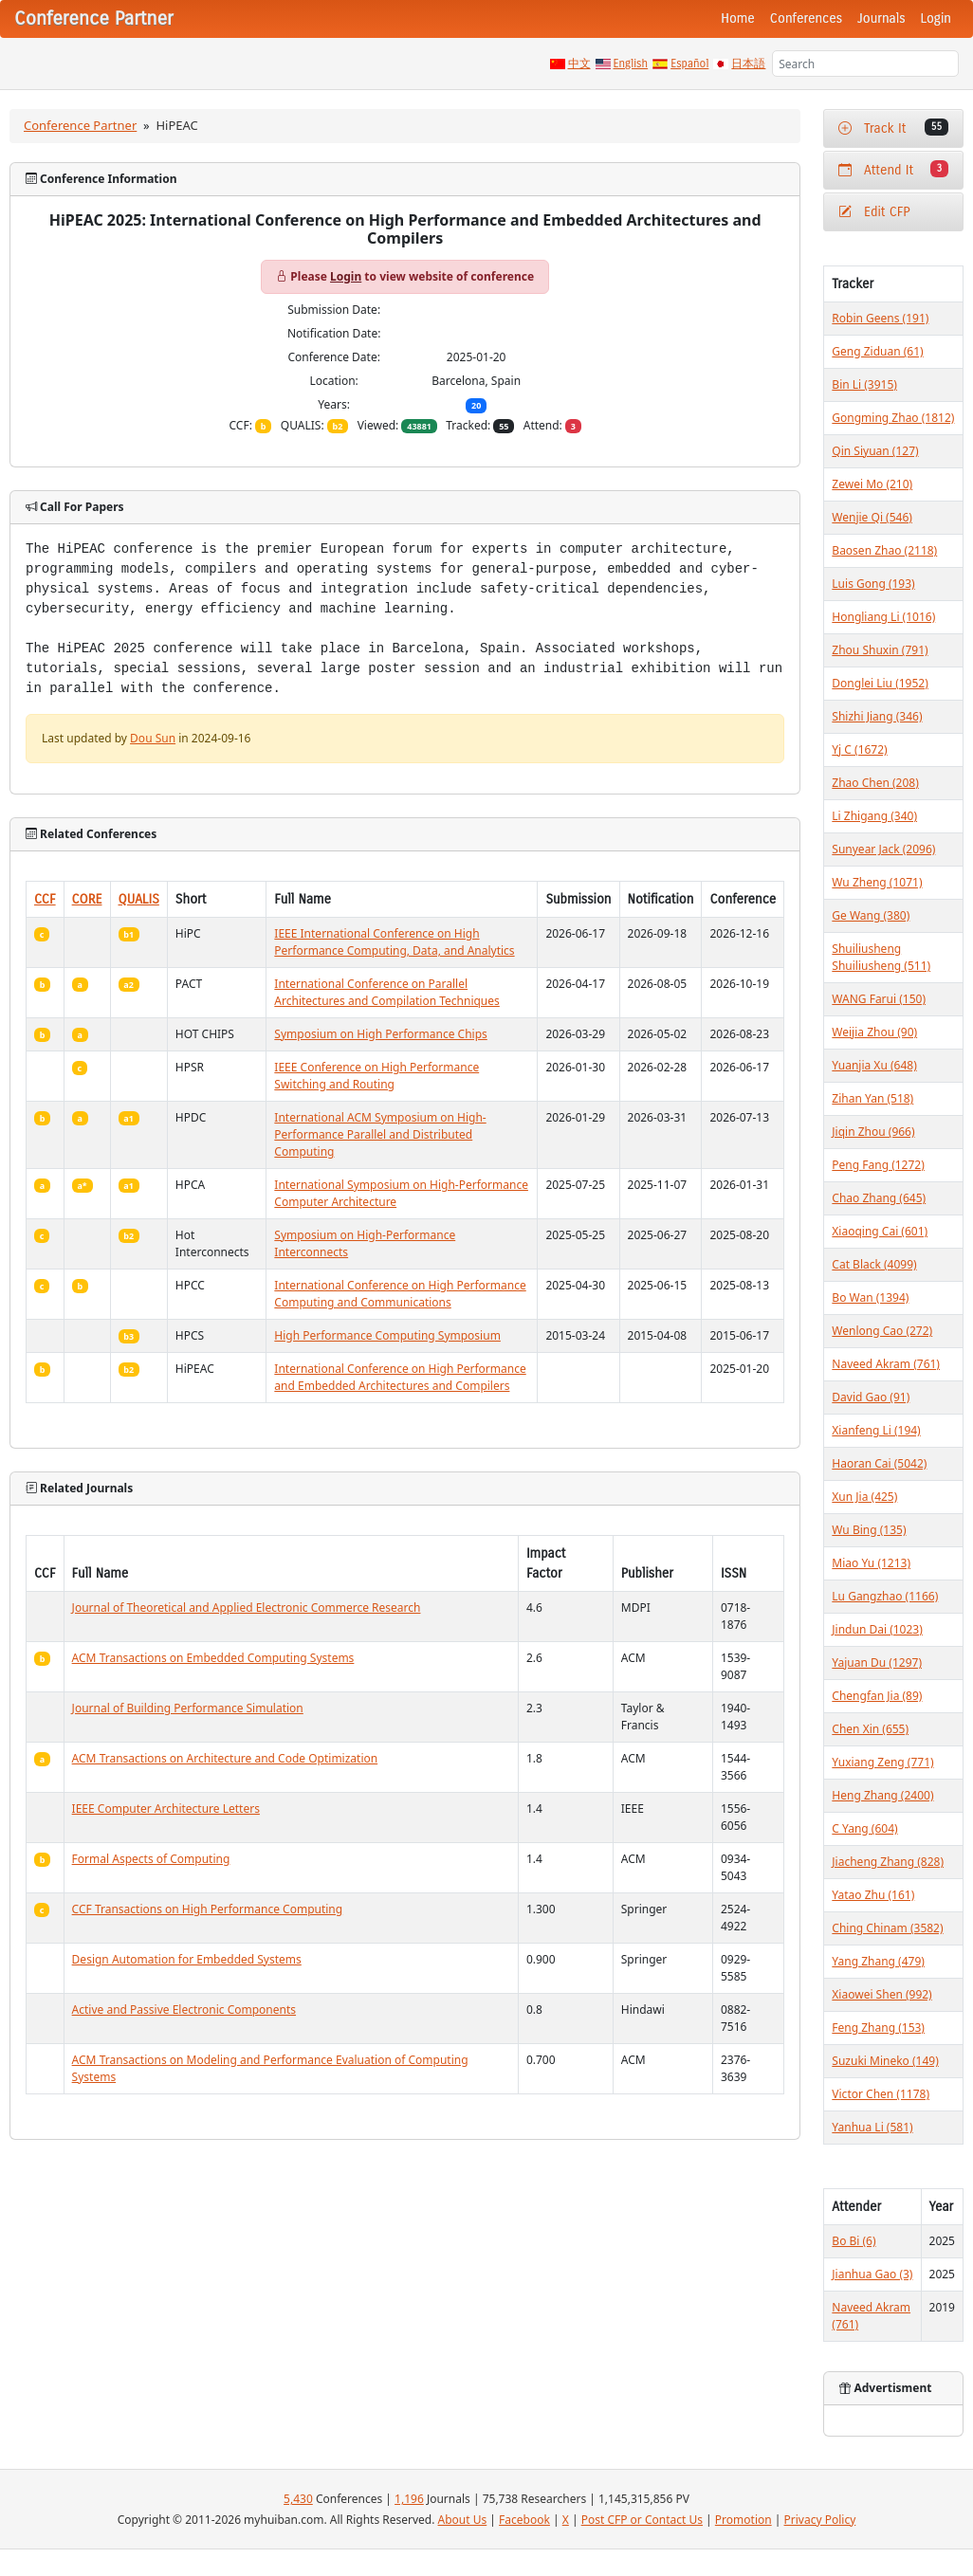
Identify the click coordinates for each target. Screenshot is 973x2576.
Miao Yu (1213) (871, 1563)
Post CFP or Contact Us (642, 2520)
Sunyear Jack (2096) (883, 849)
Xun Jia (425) (864, 1497)
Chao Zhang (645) (879, 1198)
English (631, 63)
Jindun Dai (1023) (877, 1629)
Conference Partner (80, 125)
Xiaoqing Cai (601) (879, 1231)
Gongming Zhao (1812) (893, 418)
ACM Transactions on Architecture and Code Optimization (225, 1758)
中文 (579, 63)
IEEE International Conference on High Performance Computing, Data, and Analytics (394, 942)
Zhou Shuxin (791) (879, 650)
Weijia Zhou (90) (874, 1032)
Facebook (524, 2520)
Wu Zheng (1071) (877, 882)
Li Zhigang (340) (874, 816)
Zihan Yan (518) (872, 1098)
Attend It (893, 169)
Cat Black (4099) (874, 1264)
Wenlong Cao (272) (882, 1331)
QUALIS (139, 899)
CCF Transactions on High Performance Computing (207, 1909)
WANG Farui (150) (879, 999)
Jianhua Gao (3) (872, 2274)
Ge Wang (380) (870, 915)
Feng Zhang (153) (878, 2027)
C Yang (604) (864, 1828)
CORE (87, 899)
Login (936, 18)
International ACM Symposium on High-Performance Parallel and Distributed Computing (380, 1134)
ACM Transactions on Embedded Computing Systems (213, 1658)
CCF (45, 899)
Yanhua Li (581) (872, 2127)
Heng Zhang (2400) (882, 1795)
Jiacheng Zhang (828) (888, 1862)
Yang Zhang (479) (878, 1961)
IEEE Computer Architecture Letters (166, 1808)
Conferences (806, 18)
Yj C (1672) (859, 749)
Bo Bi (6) (853, 2241)
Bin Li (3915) (864, 384)
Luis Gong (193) (873, 583)
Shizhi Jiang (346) (877, 716)
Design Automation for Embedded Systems (187, 1959)
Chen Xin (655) (870, 1729)
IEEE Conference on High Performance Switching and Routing (376, 1075)
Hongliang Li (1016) (883, 617)
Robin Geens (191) (880, 318)
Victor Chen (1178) (880, 2094)
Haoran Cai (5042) (879, 1463)
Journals (881, 18)
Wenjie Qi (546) (872, 517)
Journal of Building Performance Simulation (187, 1708)
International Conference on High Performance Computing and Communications (399, 1293)
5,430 (298, 2499)
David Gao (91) (870, 1397)
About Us (462, 2520)
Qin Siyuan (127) (875, 451)
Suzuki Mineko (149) (885, 2061)
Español (689, 63)
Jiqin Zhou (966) (873, 1132)
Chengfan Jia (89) (877, 1696)
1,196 (409, 2499)
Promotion (743, 2520)
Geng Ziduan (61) (877, 351)
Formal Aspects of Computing (151, 1859)
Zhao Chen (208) (875, 783)
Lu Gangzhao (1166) (885, 1596)
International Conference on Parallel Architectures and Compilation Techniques (386, 992)
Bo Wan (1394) (870, 1297)
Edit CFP (873, 212)
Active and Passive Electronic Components (184, 2009)
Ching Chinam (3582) (887, 1928)
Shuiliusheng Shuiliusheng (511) (881, 957)
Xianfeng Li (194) (876, 1430)
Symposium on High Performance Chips (380, 1034)
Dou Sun (152, 738)
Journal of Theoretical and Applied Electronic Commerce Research (246, 1607)
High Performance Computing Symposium (387, 1335)
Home (738, 18)
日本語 (748, 63)
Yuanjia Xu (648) (874, 1065)
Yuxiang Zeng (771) (882, 1762)
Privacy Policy (820, 2520)
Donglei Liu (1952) (879, 683)
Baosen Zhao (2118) (884, 550)
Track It (893, 128)
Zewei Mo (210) (872, 484)
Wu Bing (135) (869, 1530)
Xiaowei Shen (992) (881, 1994)
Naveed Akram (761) (886, 1364)
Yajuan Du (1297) (877, 1662)
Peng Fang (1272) (878, 1165)
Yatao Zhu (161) (873, 1895)
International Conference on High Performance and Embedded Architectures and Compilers (399, 1377)
